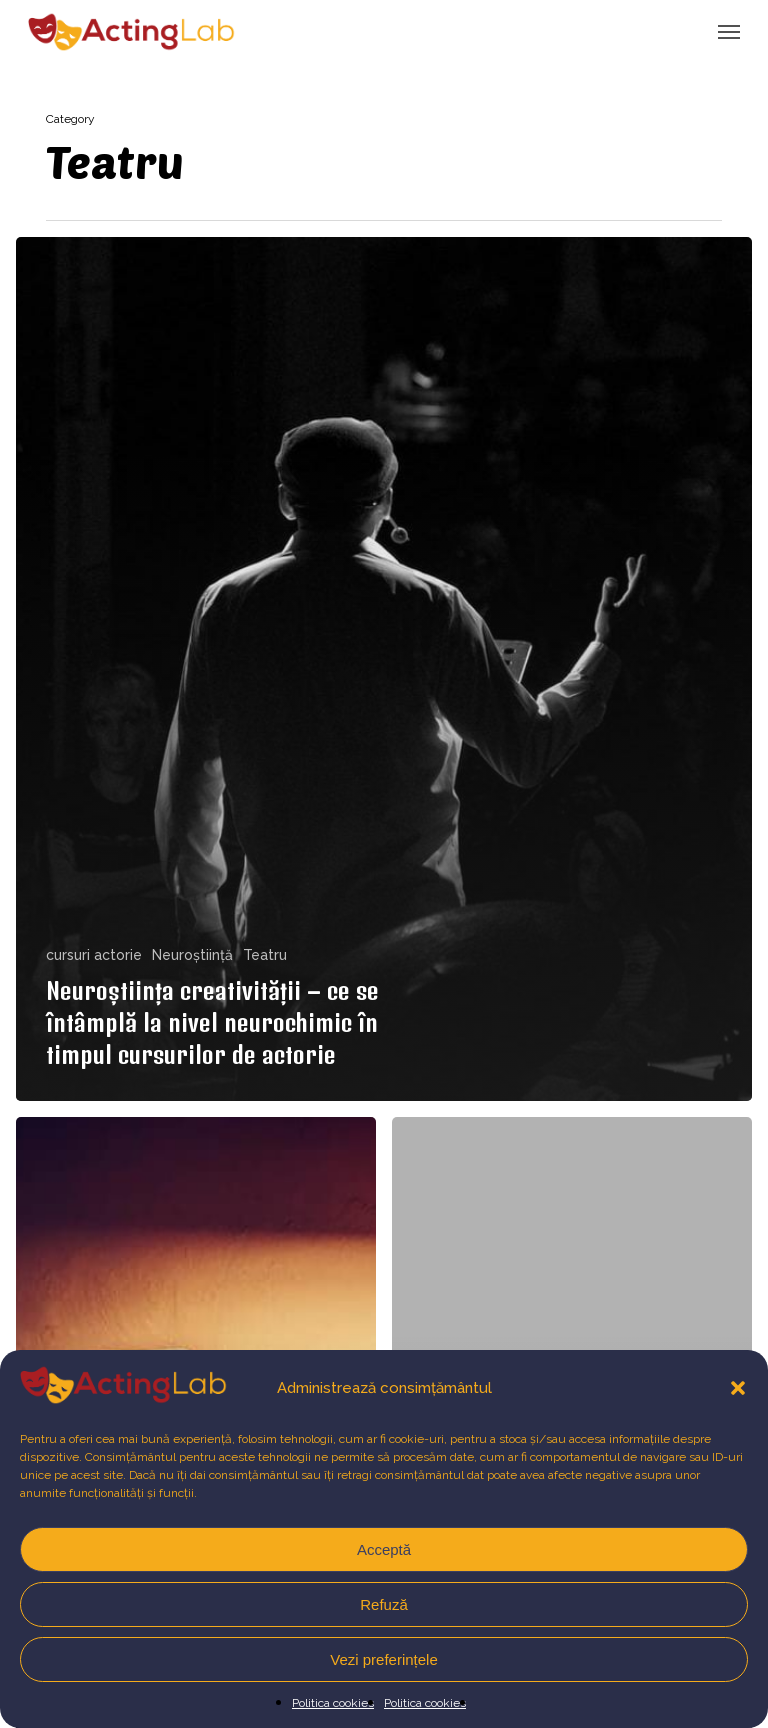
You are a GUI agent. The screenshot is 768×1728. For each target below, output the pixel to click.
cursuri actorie (94, 955)
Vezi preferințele (384, 1659)
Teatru (265, 955)
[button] (738, 1388)
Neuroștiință (192, 955)
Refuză (384, 1604)
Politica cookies (333, 1703)
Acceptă (384, 1549)
